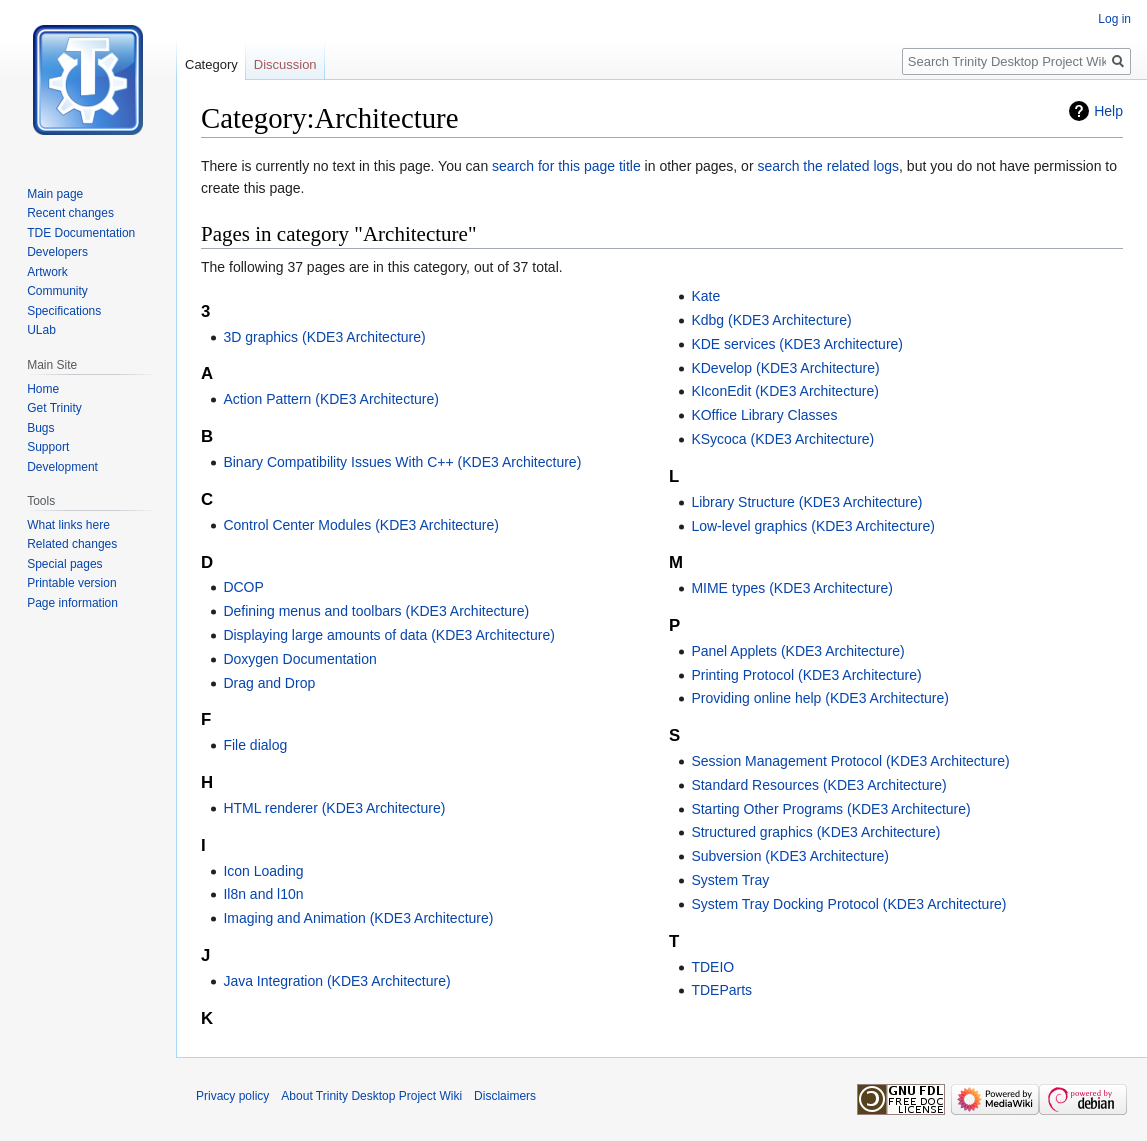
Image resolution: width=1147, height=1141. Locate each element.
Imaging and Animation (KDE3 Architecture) (358, 918)
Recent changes (70, 213)
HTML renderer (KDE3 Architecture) (334, 808)
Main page (55, 194)
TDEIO (712, 967)
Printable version (71, 583)
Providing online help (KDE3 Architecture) (820, 698)
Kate (705, 296)
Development (62, 467)
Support (48, 447)
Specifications (64, 311)
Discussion (285, 64)
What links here (68, 525)
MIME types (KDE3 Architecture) (792, 588)
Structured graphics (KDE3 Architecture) (815, 832)
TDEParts (721, 990)
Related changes (72, 544)
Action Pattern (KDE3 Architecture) (331, 399)
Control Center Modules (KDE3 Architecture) (360, 525)
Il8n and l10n (263, 894)
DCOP (243, 587)
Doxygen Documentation (299, 659)
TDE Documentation (81, 233)
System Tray (730, 880)
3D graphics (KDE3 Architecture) (324, 337)
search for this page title (566, 166)
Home (43, 389)
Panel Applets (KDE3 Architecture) (797, 651)
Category (211, 64)
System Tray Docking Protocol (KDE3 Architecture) (848, 904)
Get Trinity (54, 408)
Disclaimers (505, 1096)
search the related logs (828, 166)
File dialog (255, 745)
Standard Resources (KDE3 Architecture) (818, 785)
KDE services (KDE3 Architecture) (797, 344)
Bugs (40, 428)
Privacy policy (232, 1096)
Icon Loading (263, 871)
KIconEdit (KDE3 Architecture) (785, 391)
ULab (41, 330)
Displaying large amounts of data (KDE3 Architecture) (389, 635)
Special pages (64, 564)
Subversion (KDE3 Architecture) (790, 856)
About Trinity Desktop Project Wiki (371, 1096)
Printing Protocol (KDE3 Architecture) (806, 675)
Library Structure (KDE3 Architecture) (806, 502)
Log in (1114, 19)
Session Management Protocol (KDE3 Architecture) (850, 761)
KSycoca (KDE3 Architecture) (782, 439)
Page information (72, 603)
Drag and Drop (269, 683)
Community (57, 291)
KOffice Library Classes (764, 415)
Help (1108, 111)
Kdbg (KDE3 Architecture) (771, 320)
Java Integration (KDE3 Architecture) (336, 981)
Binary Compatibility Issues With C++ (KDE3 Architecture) (402, 462)
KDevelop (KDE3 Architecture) (785, 368)
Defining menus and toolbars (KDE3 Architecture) (376, 611)
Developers (57, 252)
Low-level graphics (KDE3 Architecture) (813, 526)
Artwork (47, 272)
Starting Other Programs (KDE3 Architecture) (830, 809)
